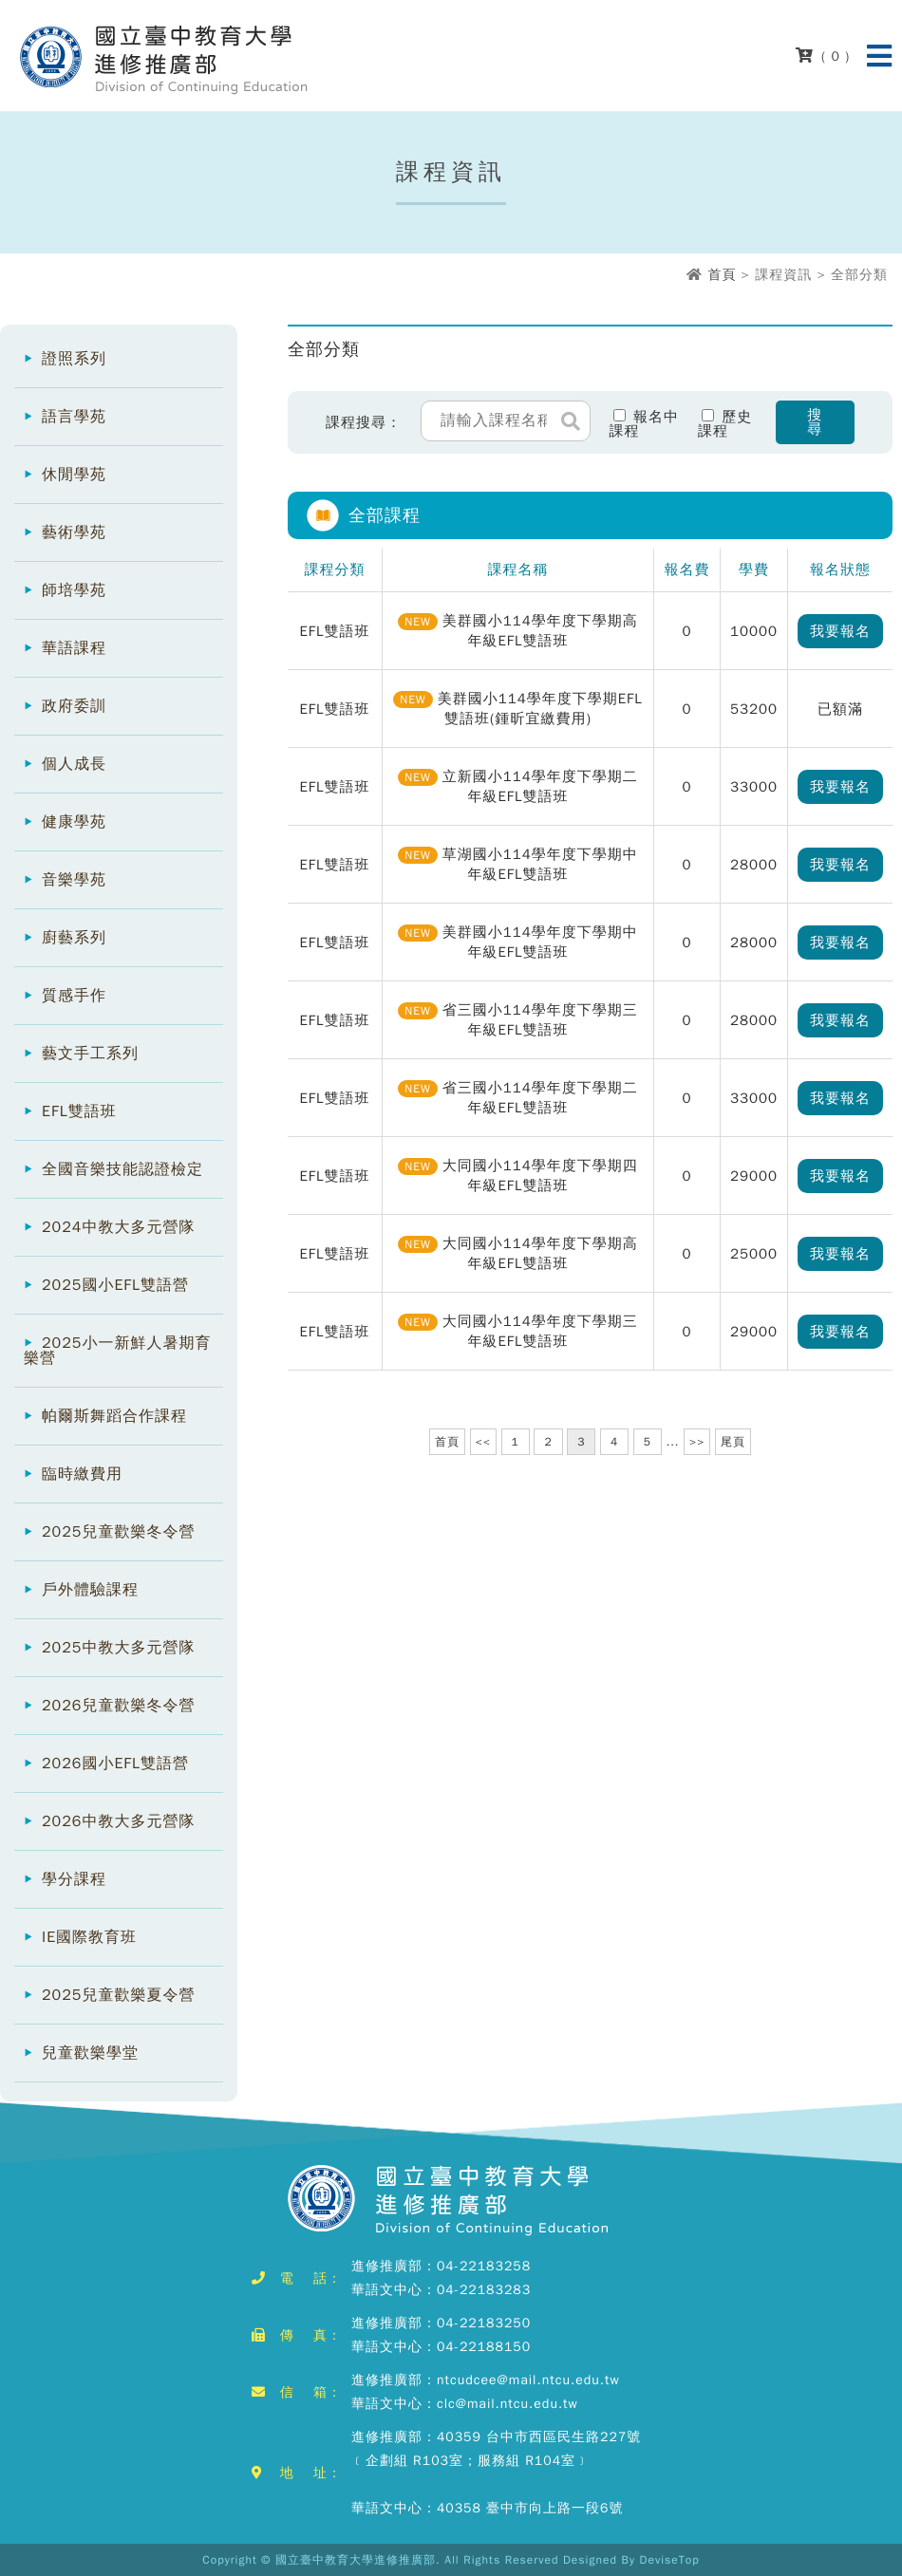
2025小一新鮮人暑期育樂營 (117, 1351)
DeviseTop (670, 2559)
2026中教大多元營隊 (118, 1821)
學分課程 (74, 1879)
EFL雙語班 (79, 1111)
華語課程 (74, 648)
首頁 (721, 275)
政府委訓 (74, 706)
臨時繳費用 (82, 1474)
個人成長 (74, 764)
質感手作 (74, 995)
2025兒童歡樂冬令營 (118, 1531)
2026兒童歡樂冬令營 (118, 1705)
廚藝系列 (74, 937)
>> (697, 1441)
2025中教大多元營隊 (118, 1647)
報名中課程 (645, 423)
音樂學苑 (74, 879)
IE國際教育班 (89, 1937)
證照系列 (74, 358)
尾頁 (733, 1441)
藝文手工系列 (90, 1053)
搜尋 (814, 422)
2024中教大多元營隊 (118, 1227)
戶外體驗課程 (90, 1589)
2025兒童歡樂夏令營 (118, 1995)
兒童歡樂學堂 (90, 2053)
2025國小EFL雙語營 (115, 1285)
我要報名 (840, 631)
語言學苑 (74, 416)
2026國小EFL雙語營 (115, 1763)
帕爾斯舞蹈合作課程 (114, 1416)
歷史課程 (725, 423)
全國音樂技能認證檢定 (122, 1169)
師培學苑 (74, 590)
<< (483, 1441)
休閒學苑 (74, 474)
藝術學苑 (74, 532)
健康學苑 (74, 821)
